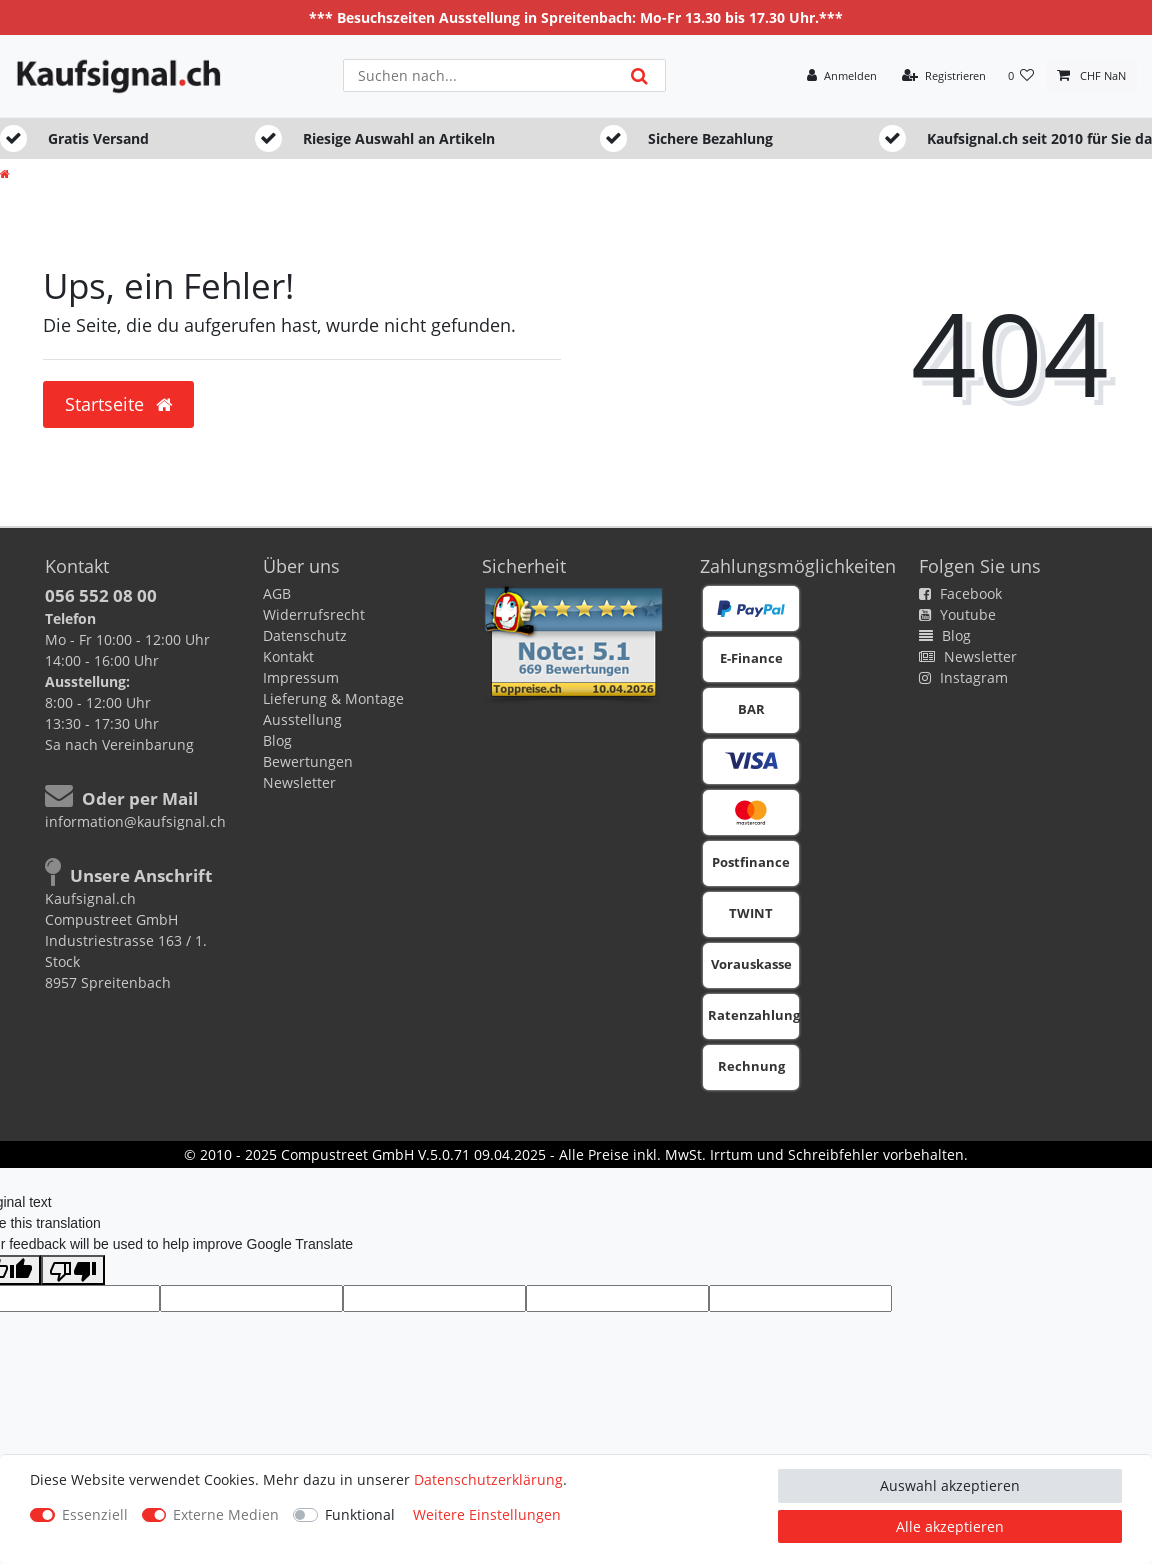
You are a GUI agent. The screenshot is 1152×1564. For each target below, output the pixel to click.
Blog (277, 740)
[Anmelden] (842, 76)
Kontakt (288, 656)
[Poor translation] (73, 1270)
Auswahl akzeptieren (950, 1485)
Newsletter (299, 782)
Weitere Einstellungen (487, 1514)
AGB (277, 593)
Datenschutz (305, 635)
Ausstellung (302, 719)
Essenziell (95, 1514)
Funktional (360, 1514)
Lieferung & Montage (333, 698)
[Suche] (638, 75)
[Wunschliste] (1021, 76)
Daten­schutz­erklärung (488, 1479)
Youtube (957, 614)
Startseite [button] (118, 404)
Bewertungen (308, 761)
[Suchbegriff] (478, 75)
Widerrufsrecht (314, 614)
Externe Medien (226, 1514)
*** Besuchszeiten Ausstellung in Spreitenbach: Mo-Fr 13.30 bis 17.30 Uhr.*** (576, 17)
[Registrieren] (944, 76)
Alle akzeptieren (950, 1526)
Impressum (301, 677)
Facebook (960, 593)
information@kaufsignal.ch (135, 821)
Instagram (963, 677)
